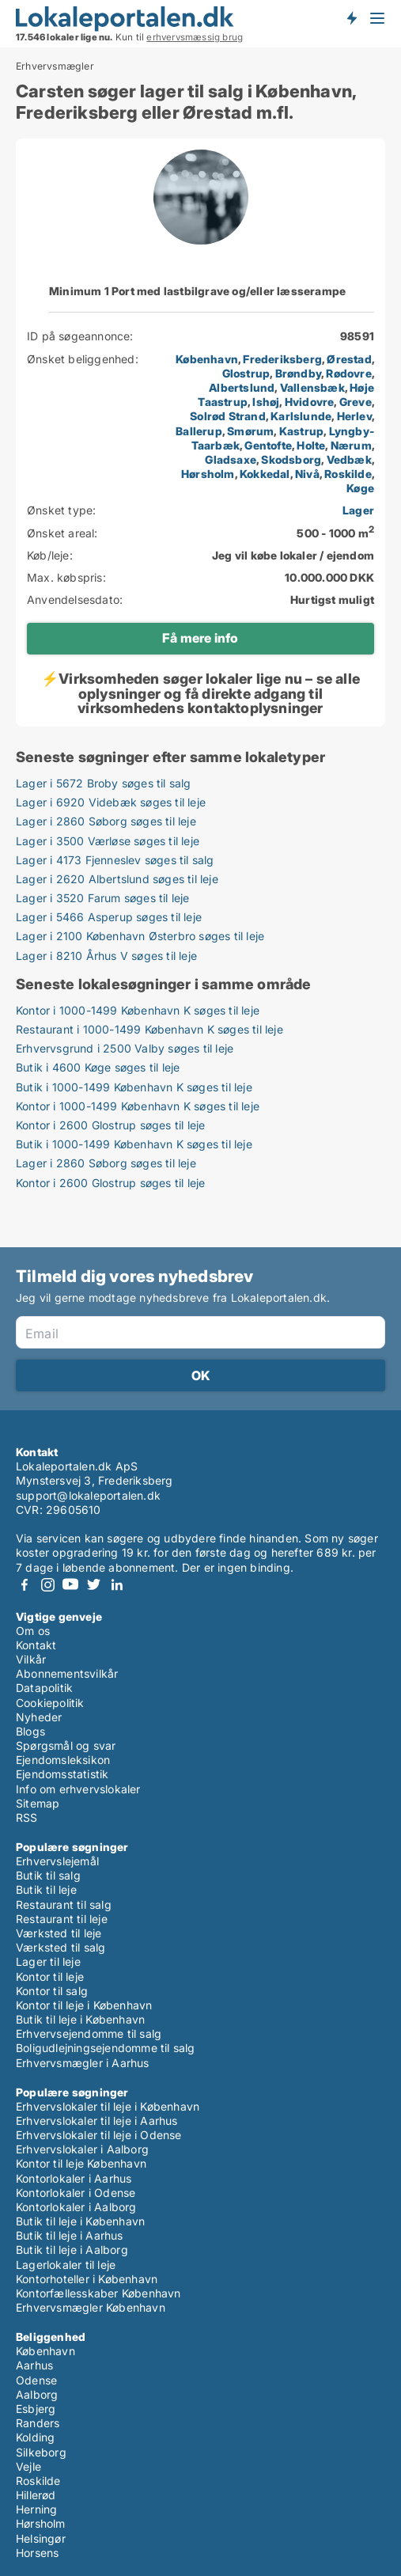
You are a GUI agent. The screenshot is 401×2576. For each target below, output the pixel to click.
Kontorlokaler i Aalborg (76, 2207)
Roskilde (348, 473)
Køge (360, 488)
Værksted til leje (58, 1933)
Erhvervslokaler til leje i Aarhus (97, 2120)
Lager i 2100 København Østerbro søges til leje (140, 936)
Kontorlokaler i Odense (75, 2192)
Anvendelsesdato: (75, 599)
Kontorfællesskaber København (98, 2293)
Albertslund (241, 387)
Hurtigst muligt (332, 599)
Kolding (35, 2437)
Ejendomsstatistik (62, 1774)
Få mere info (200, 638)
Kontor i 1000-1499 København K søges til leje (137, 1010)
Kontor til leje (50, 1976)
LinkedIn (116, 1585)
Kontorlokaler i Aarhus (73, 2178)
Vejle (28, 2466)
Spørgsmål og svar (65, 1745)
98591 (357, 336)
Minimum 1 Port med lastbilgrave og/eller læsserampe (197, 291)
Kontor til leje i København (84, 2005)
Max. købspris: (66, 577)
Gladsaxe (230, 459)
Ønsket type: (61, 510)
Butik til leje (46, 1889)
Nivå (307, 473)
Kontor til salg (52, 1990)
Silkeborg (41, 2452)
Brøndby (298, 373)
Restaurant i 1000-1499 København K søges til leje (149, 1029)
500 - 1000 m (335, 533)
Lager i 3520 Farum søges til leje (103, 898)
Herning (36, 2509)
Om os (33, 1630)
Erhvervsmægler (55, 66)
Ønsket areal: (62, 533)
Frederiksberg (282, 359)
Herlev (354, 416)
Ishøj (265, 401)
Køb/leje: (50, 555)
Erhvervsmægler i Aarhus (82, 2063)
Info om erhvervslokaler (78, 1789)
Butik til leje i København (80, 2019)
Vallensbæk (312, 387)
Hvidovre (310, 401)
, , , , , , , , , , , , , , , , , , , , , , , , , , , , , (275, 423)
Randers (37, 2423)
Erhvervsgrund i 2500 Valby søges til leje (124, 1048)
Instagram (47, 1585)
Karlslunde (300, 416)
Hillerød (36, 2495)
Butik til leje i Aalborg (72, 2249)
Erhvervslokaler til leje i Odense (99, 2135)
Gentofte (268, 445)
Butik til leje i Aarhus (69, 2235)
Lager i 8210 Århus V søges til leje (106, 955)
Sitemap (37, 1803)
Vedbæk (349, 459)
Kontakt (36, 1645)
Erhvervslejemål (57, 1861)
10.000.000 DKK (329, 577)
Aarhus (34, 2365)
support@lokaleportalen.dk (88, 1495)
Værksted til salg (60, 1947)
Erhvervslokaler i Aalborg (82, 2149)
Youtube (70, 1585)
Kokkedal (265, 473)
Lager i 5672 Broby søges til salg (103, 783)
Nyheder (39, 1717)
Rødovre (348, 373)
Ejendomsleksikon (63, 1759)
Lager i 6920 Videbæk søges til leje (111, 802)
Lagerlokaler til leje (65, 2264)
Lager (358, 510)
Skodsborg (291, 459)
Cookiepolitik (50, 1702)
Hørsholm (208, 473)
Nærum (351, 445)
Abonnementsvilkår (67, 1673)
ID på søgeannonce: (80, 336)
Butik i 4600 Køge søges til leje (98, 1067)
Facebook (24, 1585)
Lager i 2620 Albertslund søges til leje (117, 879)
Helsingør (41, 2538)
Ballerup (199, 431)
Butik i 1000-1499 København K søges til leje (134, 1087)
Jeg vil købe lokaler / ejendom (293, 555)
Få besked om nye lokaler (351, 18)
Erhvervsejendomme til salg (88, 2033)
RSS (27, 1817)
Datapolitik (44, 1687)
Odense (36, 2380)
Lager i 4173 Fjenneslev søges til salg (115, 860)
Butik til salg (48, 1875)
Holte (311, 445)
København (207, 359)
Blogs (30, 1731)
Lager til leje (48, 1961)
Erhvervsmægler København (90, 2307)
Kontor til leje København (81, 2163)
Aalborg (37, 2394)
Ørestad (349, 359)
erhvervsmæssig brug (194, 37)
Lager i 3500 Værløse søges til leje (107, 841)
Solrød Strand (228, 416)
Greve (355, 401)
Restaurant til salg (64, 1904)
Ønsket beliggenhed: (82, 359)
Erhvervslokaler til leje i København (107, 2106)
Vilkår (31, 1659)
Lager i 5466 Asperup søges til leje (109, 917)
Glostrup (246, 373)
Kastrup (301, 431)
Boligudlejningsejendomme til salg (105, 2047)
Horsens (37, 2552)
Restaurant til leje (62, 1918)
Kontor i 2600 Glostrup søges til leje (110, 1125)
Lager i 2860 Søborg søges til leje (106, 821)
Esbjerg (35, 2408)
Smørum (250, 431)
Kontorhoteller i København (86, 2279)
